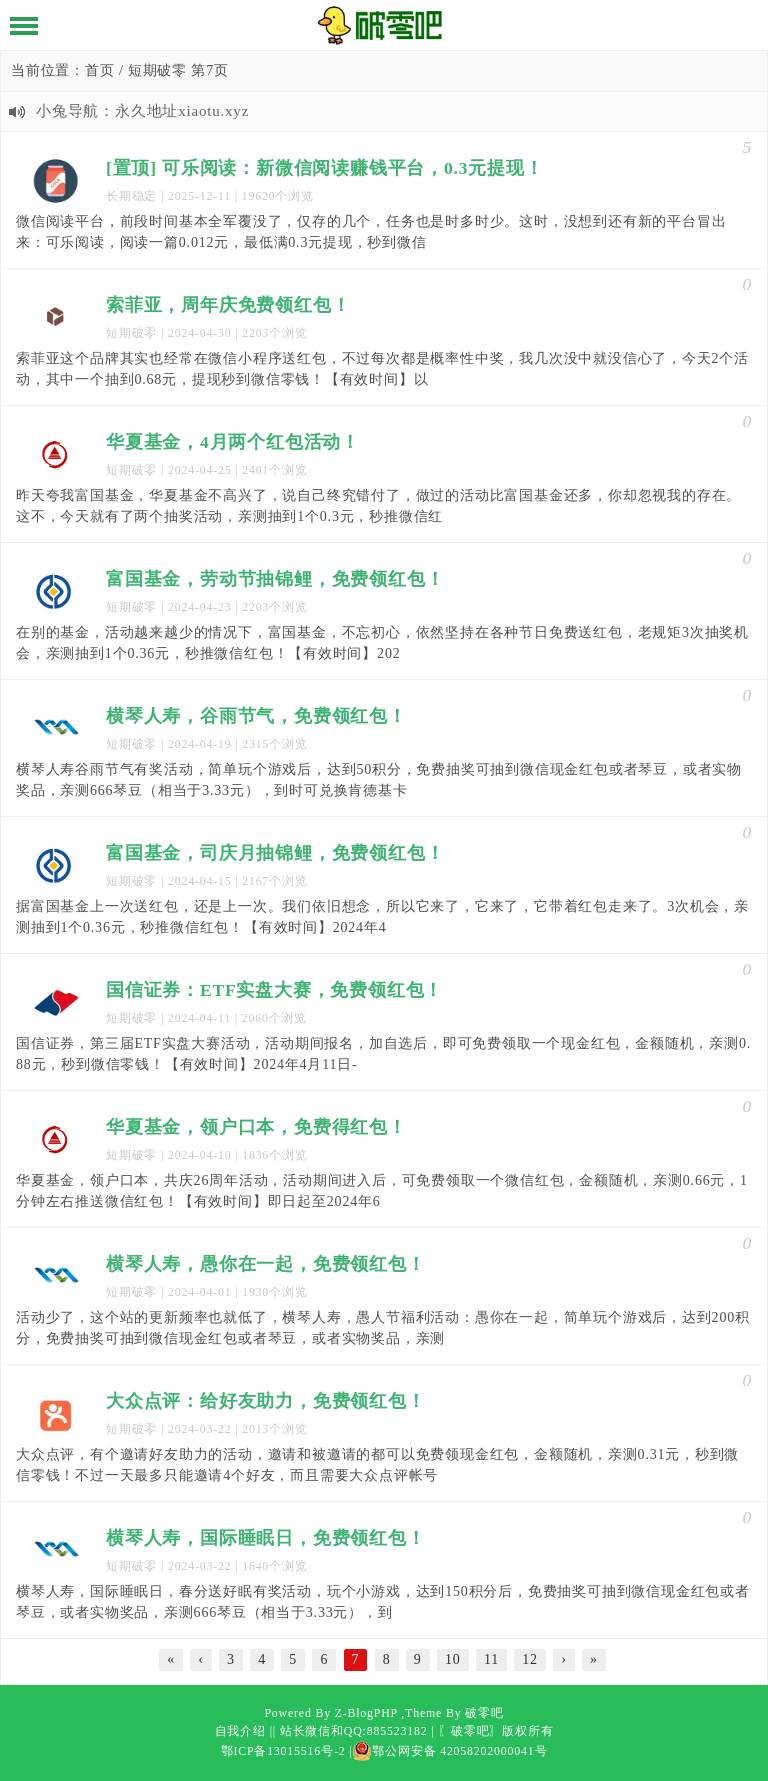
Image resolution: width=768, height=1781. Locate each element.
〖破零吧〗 (470, 1731)
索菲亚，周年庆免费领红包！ (228, 305)
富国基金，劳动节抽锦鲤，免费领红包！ (275, 579)
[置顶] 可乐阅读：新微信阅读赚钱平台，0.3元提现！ (325, 168)
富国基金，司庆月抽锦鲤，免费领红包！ (275, 853)
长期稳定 (131, 196)
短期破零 (131, 333)
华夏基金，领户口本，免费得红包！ (256, 1127)
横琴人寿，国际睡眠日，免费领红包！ (266, 1538)
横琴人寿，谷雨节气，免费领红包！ (256, 716)
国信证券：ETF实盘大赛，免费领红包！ (274, 990)
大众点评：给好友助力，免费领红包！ (266, 1401)
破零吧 (484, 1713)
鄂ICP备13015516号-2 (283, 1751)
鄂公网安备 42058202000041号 (449, 1751)
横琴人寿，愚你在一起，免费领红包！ (266, 1264)
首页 (100, 70)
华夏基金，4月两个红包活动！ (233, 442)
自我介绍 (240, 1731)
